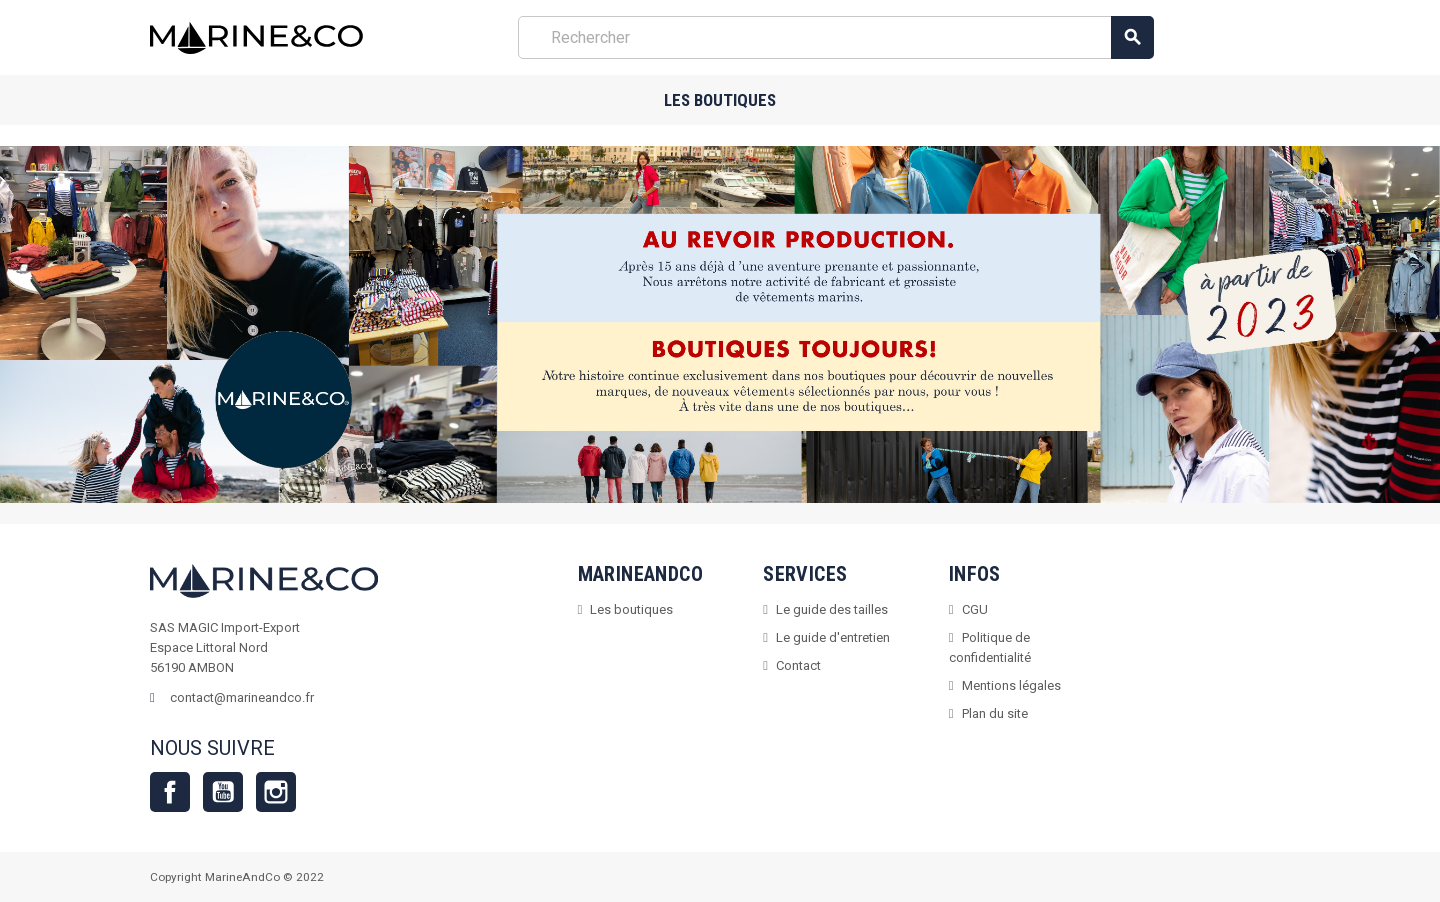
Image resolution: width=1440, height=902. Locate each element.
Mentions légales (1011, 685)
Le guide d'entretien (833, 637)
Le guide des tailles (832, 609)
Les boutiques (720, 100)
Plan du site (995, 713)
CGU (975, 609)
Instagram (276, 792)
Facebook (170, 792)
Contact (798, 665)
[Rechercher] (836, 37)
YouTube (223, 792)
